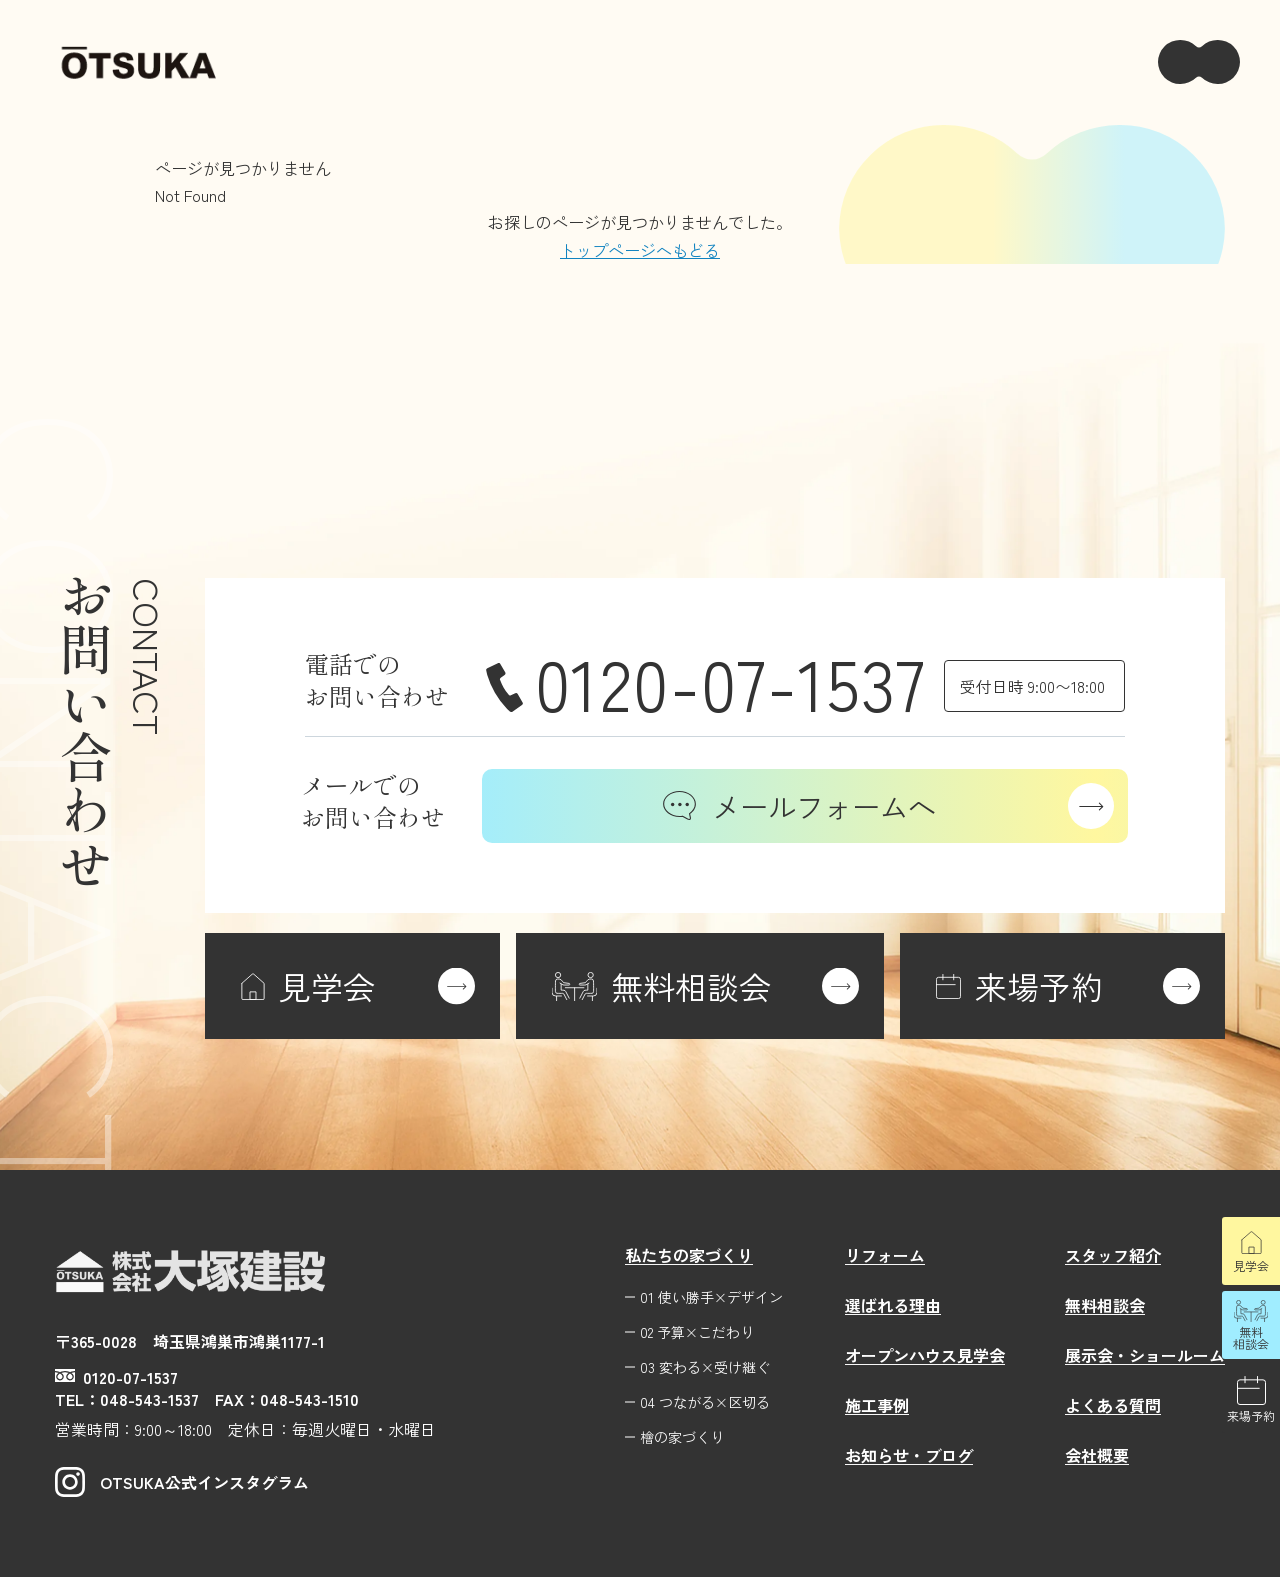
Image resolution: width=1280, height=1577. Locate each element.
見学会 (1251, 1265)
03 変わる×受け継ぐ (705, 1367)
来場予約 (1251, 1415)
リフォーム (885, 1255)
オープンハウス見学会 (925, 1355)
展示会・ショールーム (1145, 1355)
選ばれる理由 (893, 1305)
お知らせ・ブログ (909, 1455)
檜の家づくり (682, 1437)
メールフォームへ (799, 806)
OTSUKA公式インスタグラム (182, 1482)
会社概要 (1097, 1455)
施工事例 (877, 1405)
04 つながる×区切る (705, 1402)
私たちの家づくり (689, 1255)
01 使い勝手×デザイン (711, 1297)
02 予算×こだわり (697, 1332)
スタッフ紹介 (1113, 1255)
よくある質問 (1113, 1405)
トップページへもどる (640, 250)
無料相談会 (1251, 1337)
